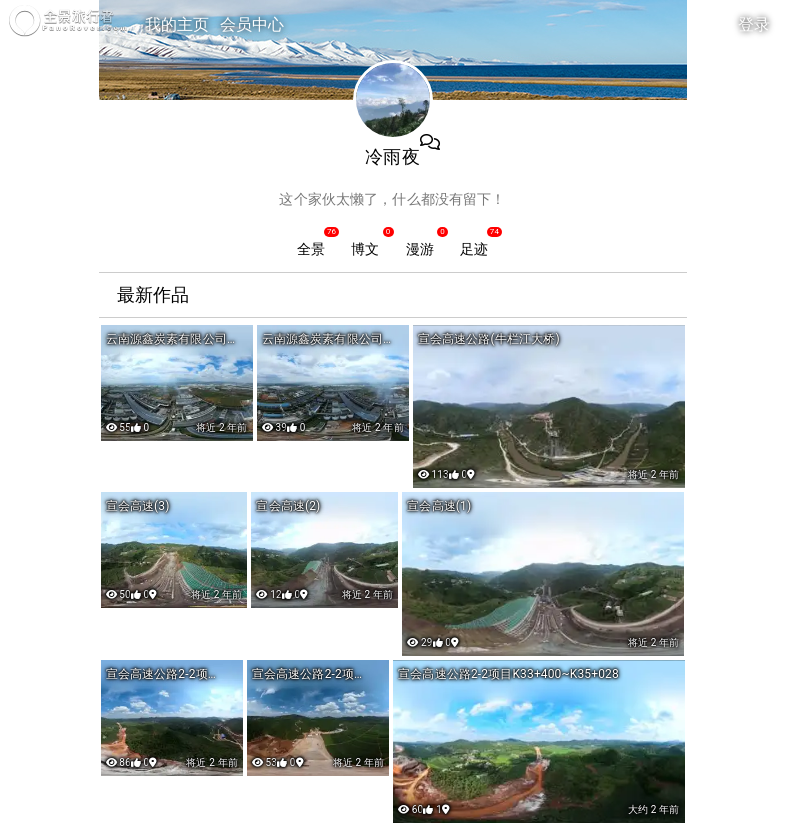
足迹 (474, 249)
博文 (365, 249)
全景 (311, 249)
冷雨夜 (392, 156)
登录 (754, 24)
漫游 (420, 249)
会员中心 (252, 24)
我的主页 (177, 24)
